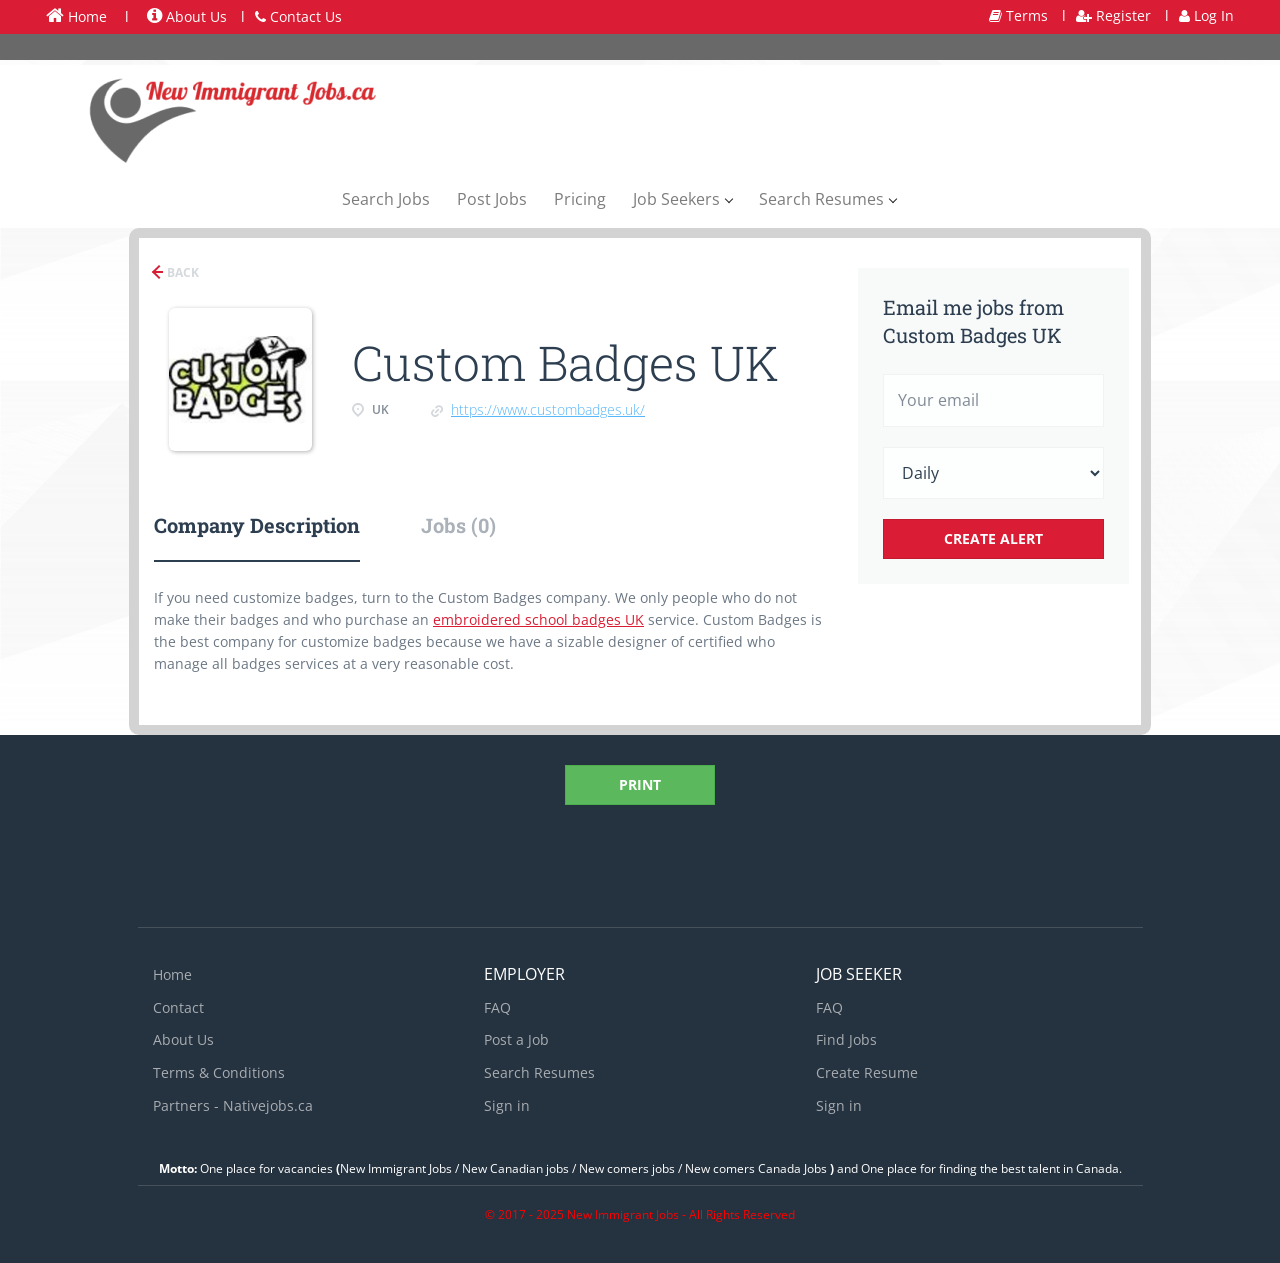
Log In (1206, 15)
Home (76, 16)
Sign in (507, 1105)
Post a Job (516, 1039)
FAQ (497, 1007)
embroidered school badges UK (538, 619)
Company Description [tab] (257, 525)
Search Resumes (539, 1072)
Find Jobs (846, 1039)
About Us (187, 16)
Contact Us (298, 16)
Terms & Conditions (219, 1072)
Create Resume (867, 1072)
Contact (178, 1007)
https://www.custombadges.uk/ (548, 409)
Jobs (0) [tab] (458, 525)
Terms (1018, 15)
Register (1113, 15)
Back (181, 272)
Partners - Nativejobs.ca (233, 1105)
